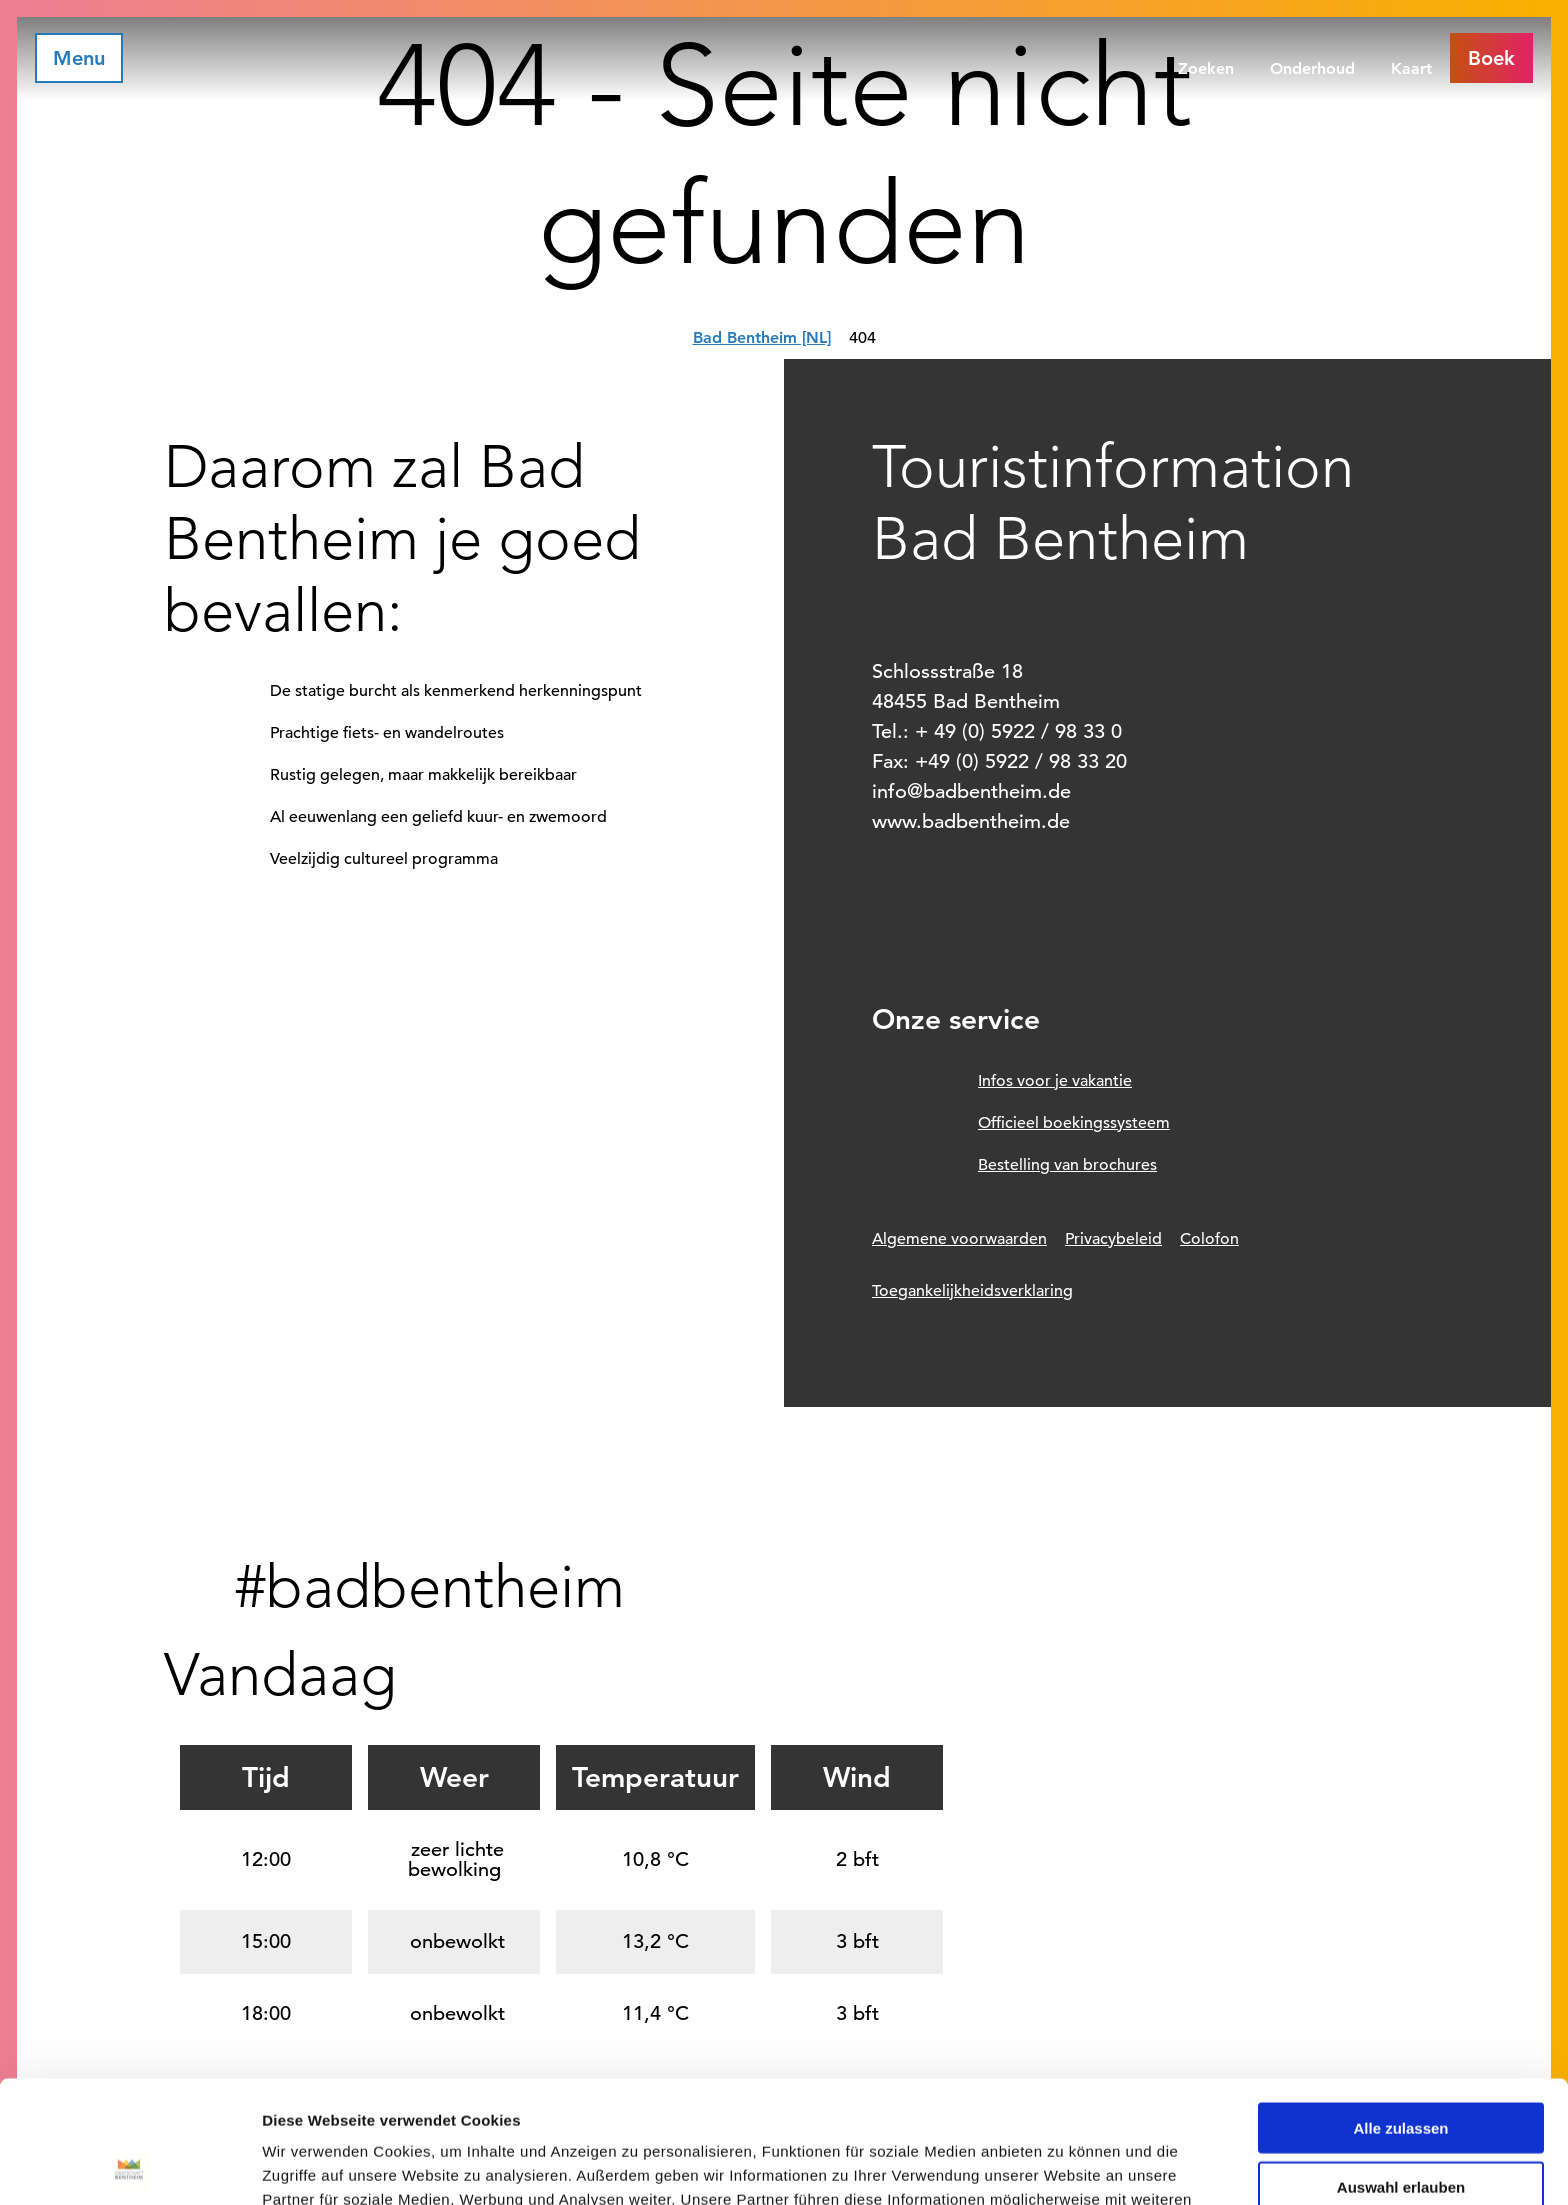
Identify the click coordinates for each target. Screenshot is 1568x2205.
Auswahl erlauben (1401, 2064)
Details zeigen (1063, 2165)
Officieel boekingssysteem (1074, 1123)
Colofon (1209, 1239)
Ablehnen (1401, 2123)
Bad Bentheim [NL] (762, 337)
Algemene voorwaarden (959, 1239)
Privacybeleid (1113, 1239)
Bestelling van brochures (1067, 1165)
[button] (1491, 58)
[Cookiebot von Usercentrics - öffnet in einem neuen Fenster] (129, 2166)
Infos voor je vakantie (1055, 1081)
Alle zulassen (1400, 2005)
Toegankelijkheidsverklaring (972, 1291)
